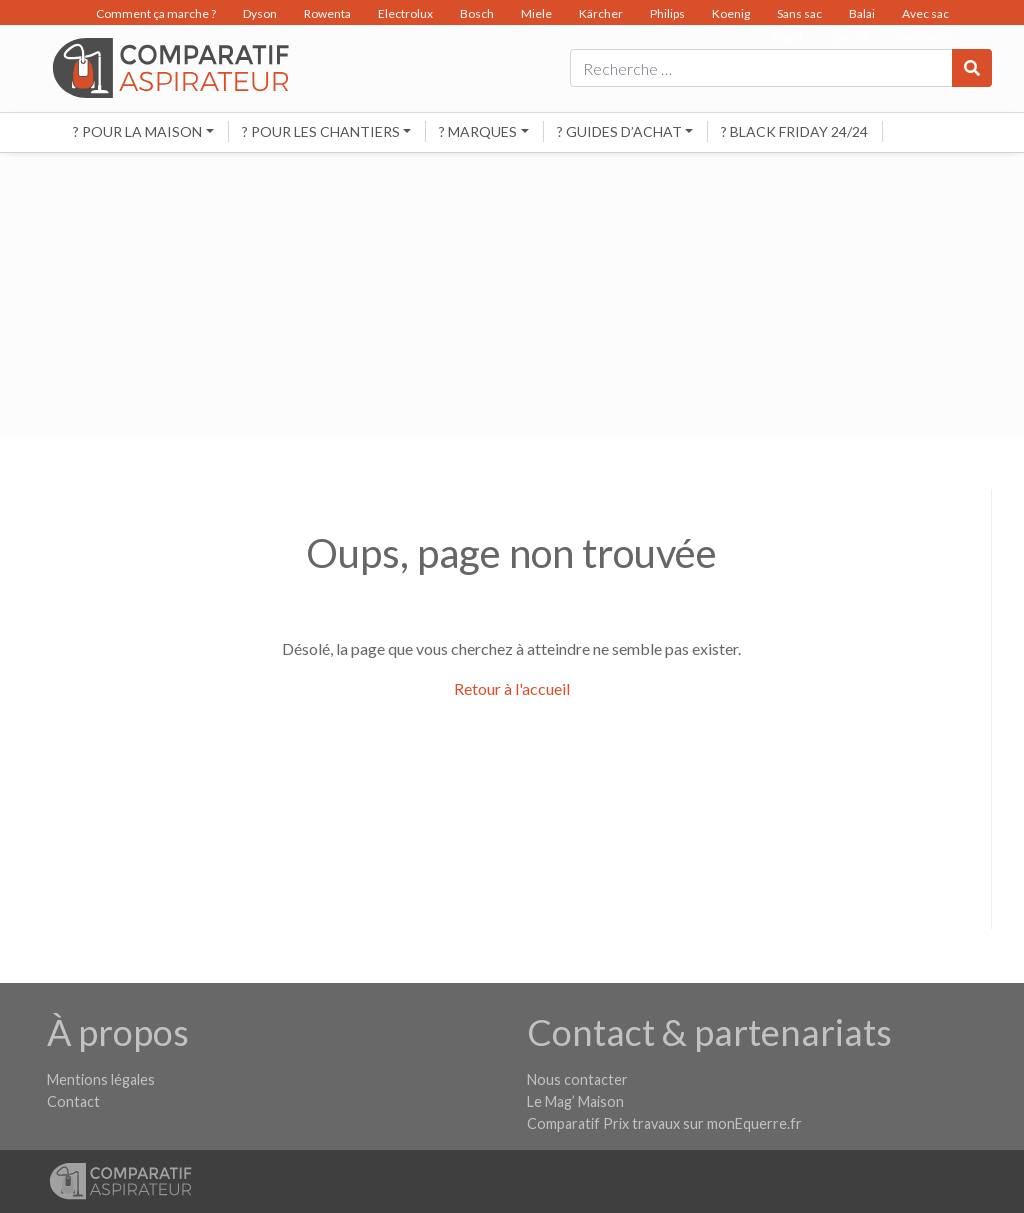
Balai (862, 13)
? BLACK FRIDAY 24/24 (794, 131)
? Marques (478, 131)
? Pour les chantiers (321, 131)
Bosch (477, 13)
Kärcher (601, 13)
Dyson (260, 13)
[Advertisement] (512, 299)
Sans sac (799, 13)
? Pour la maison (137, 131)
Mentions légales (101, 1079)
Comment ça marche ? (156, 13)
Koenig (731, 13)
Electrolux (405, 13)
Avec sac (925, 13)
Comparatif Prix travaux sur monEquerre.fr (664, 1123)
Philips (667, 13)
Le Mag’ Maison (575, 1101)
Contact (73, 1101)
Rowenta (327, 13)
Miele (536, 13)
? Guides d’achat (619, 131)
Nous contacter (577, 1079)
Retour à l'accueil (512, 688)
